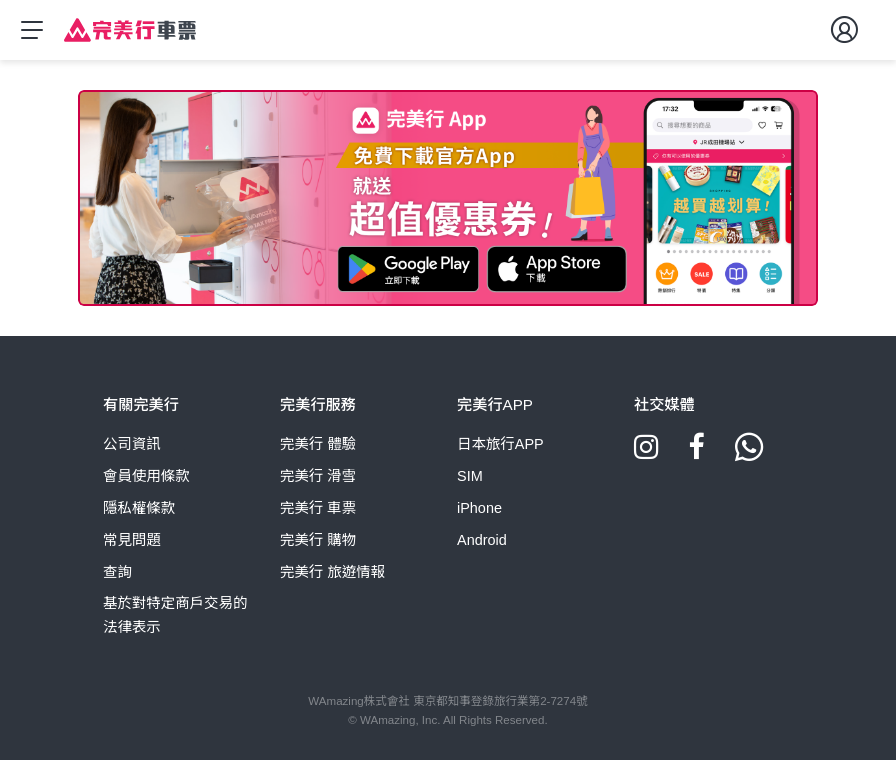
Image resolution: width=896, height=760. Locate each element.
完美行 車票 (318, 508)
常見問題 (132, 540)
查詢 (117, 572)
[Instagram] (646, 454)
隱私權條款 (139, 508)
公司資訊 (132, 444)
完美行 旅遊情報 (332, 572)
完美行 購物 (318, 540)
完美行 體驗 (318, 444)
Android (482, 540)
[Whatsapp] (749, 454)
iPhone (479, 508)
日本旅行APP (500, 444)
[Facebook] (696, 454)
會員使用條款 (146, 476)
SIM (470, 476)
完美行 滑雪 (318, 476)
